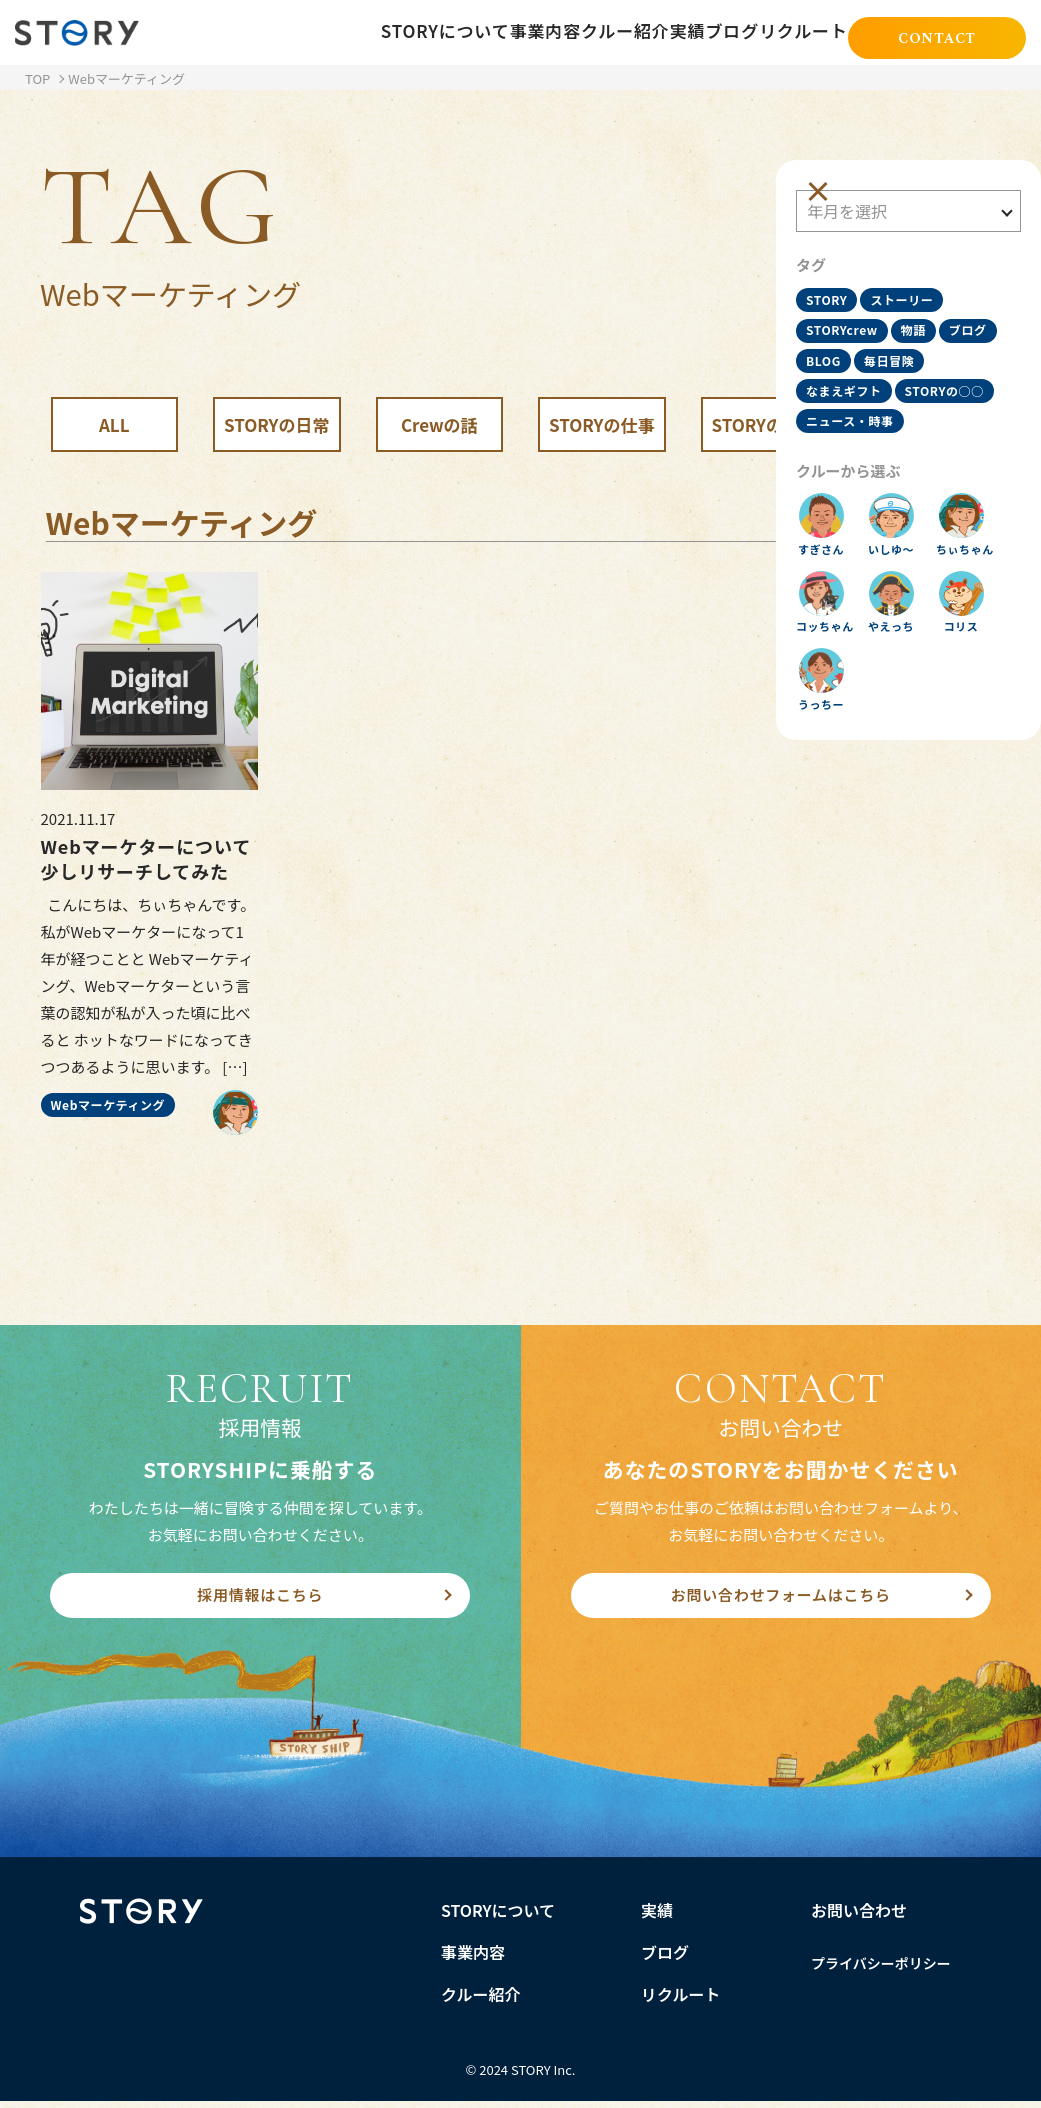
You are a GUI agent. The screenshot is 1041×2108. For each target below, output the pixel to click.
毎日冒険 (841, 370)
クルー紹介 (559, 32)
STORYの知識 (764, 424)
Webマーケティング (108, 1104)
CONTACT (937, 34)
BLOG (894, 337)
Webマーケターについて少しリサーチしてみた (146, 859)
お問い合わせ (859, 1916)
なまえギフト (927, 370)
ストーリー (911, 273)
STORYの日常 (276, 424)
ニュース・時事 (860, 434)
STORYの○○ (855, 402)
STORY (836, 273)
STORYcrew (852, 305)
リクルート (796, 32)
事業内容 (463, 32)
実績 (640, 32)
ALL (114, 424)
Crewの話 (439, 424)
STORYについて (351, 32)
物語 (923, 305)
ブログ (708, 32)
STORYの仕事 (601, 424)
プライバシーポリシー (881, 1969)
